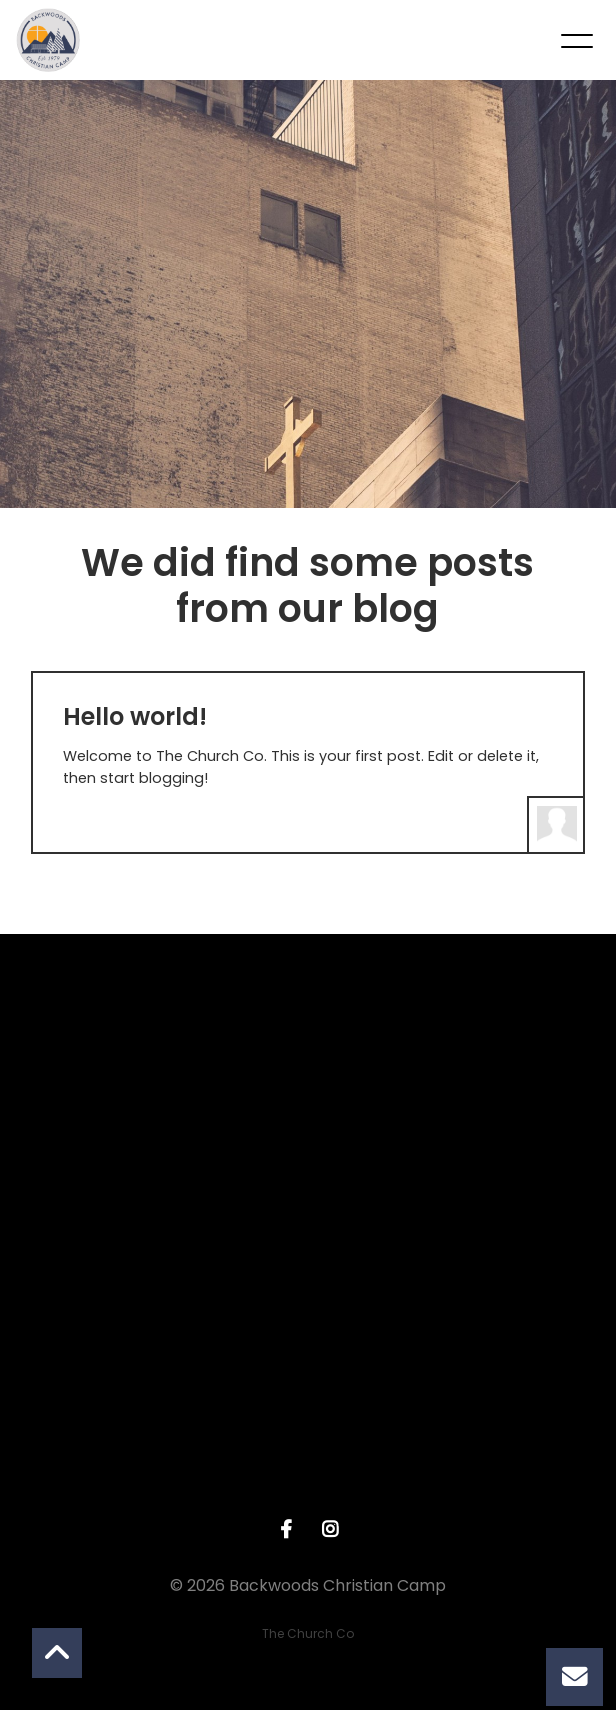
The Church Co (308, 1633)
